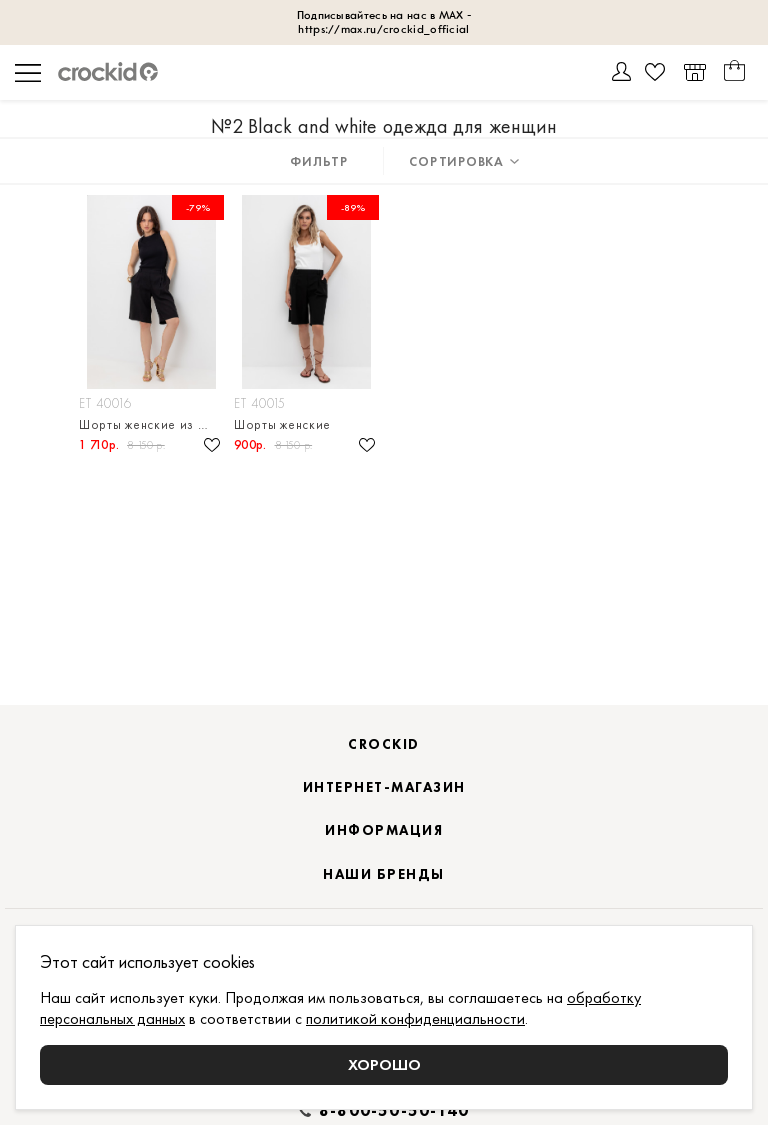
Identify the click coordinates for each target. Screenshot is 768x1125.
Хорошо (384, 1064)
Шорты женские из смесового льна (151, 424)
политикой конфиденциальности (415, 1018)
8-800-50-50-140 (394, 1111)
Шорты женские (282, 424)
